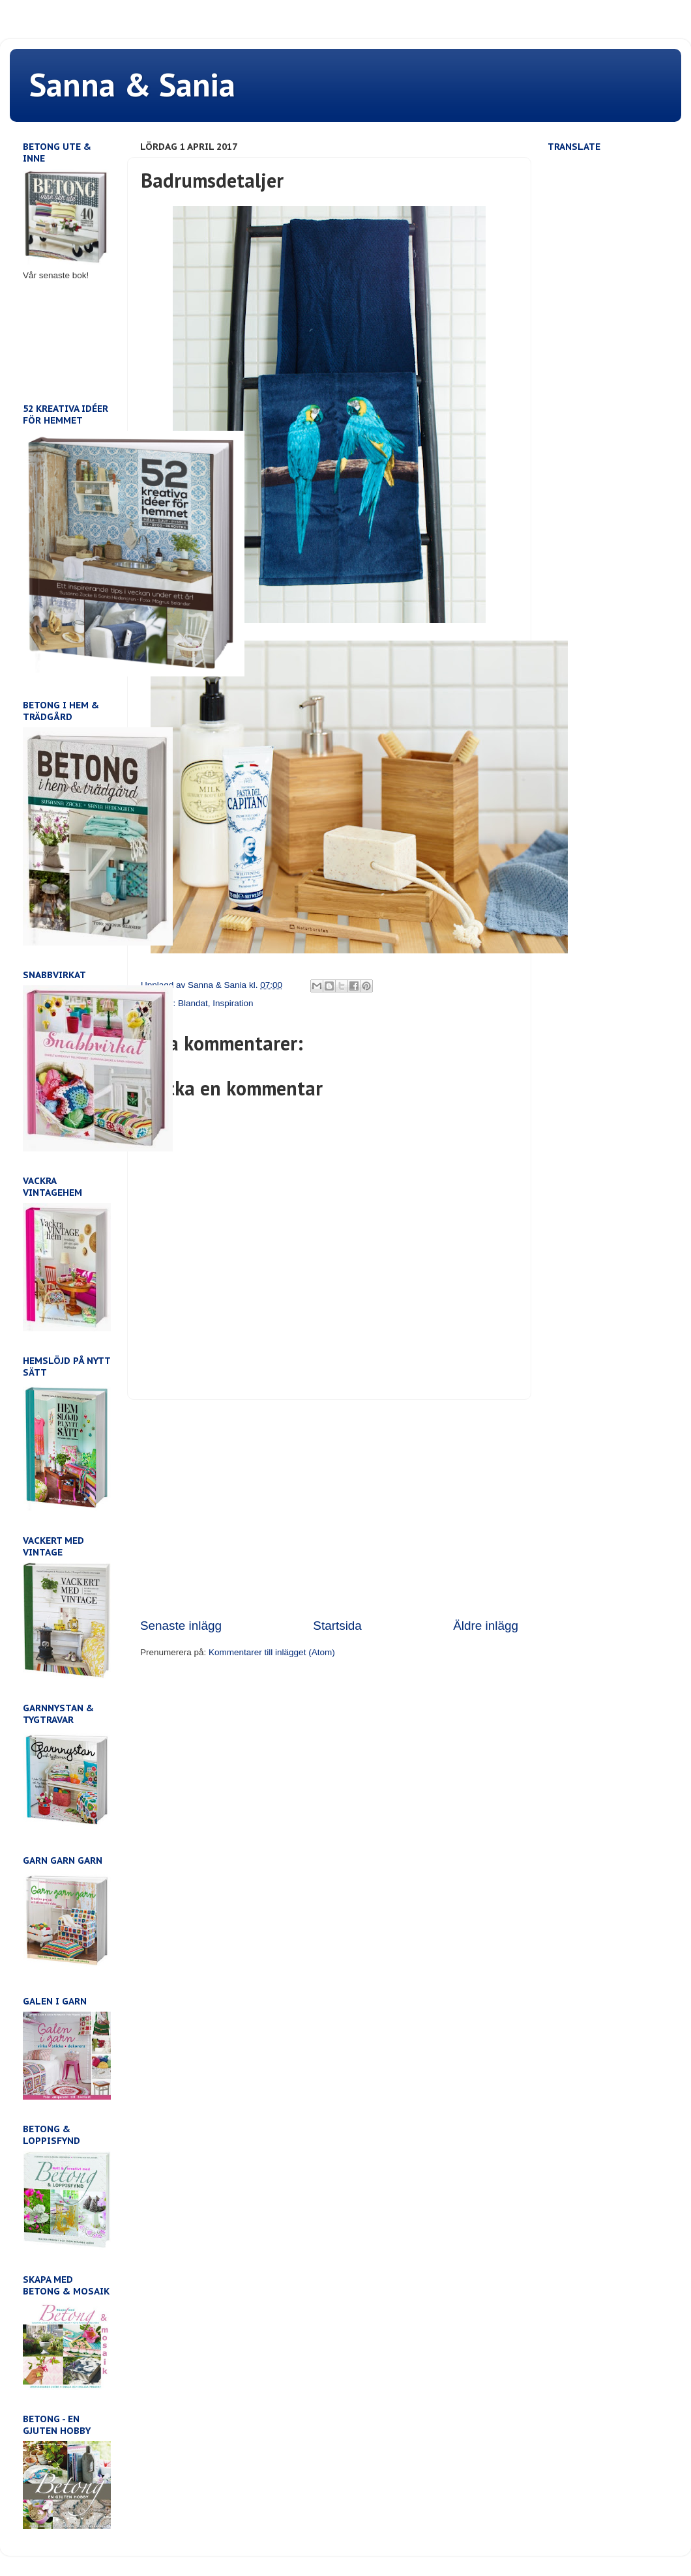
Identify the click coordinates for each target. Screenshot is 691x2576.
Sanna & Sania (132, 84)
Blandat (193, 1003)
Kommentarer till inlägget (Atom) (272, 1652)
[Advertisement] (329, 1508)
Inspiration (233, 1003)
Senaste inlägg (181, 1625)
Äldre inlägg (485, 1625)
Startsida (337, 1625)
